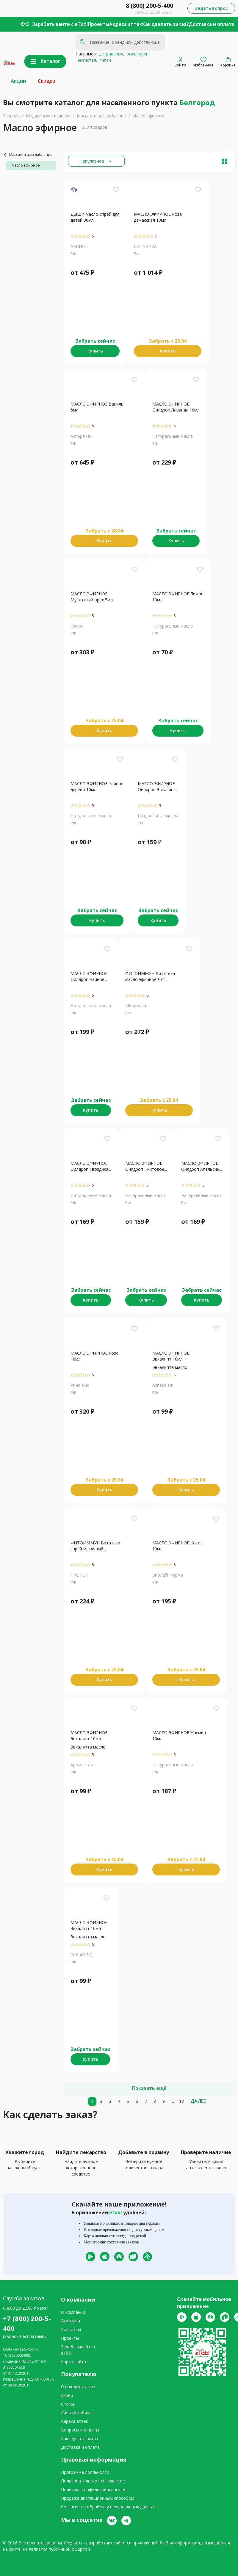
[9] (163, 2101)
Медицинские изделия (48, 116)
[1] (92, 2101)
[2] (101, 2101)
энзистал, (86, 60)
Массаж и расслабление (101, 116)
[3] (110, 2101)
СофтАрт (73, 2543)
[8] (155, 2101)
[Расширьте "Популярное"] (96, 161)
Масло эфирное (148, 116)
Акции (18, 81)
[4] (119, 2101)
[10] (172, 2101)
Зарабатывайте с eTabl (60, 24)
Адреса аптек (125, 24)
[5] (128, 2101)
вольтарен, (137, 54)
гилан (104, 60)
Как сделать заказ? (165, 24)
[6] (137, 2101)
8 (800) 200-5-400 (149, 5)
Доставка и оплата (211, 24)
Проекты (98, 24)
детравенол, (110, 54)
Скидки (46, 81)
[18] (181, 2101)
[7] (146, 2101)
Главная (11, 116)
